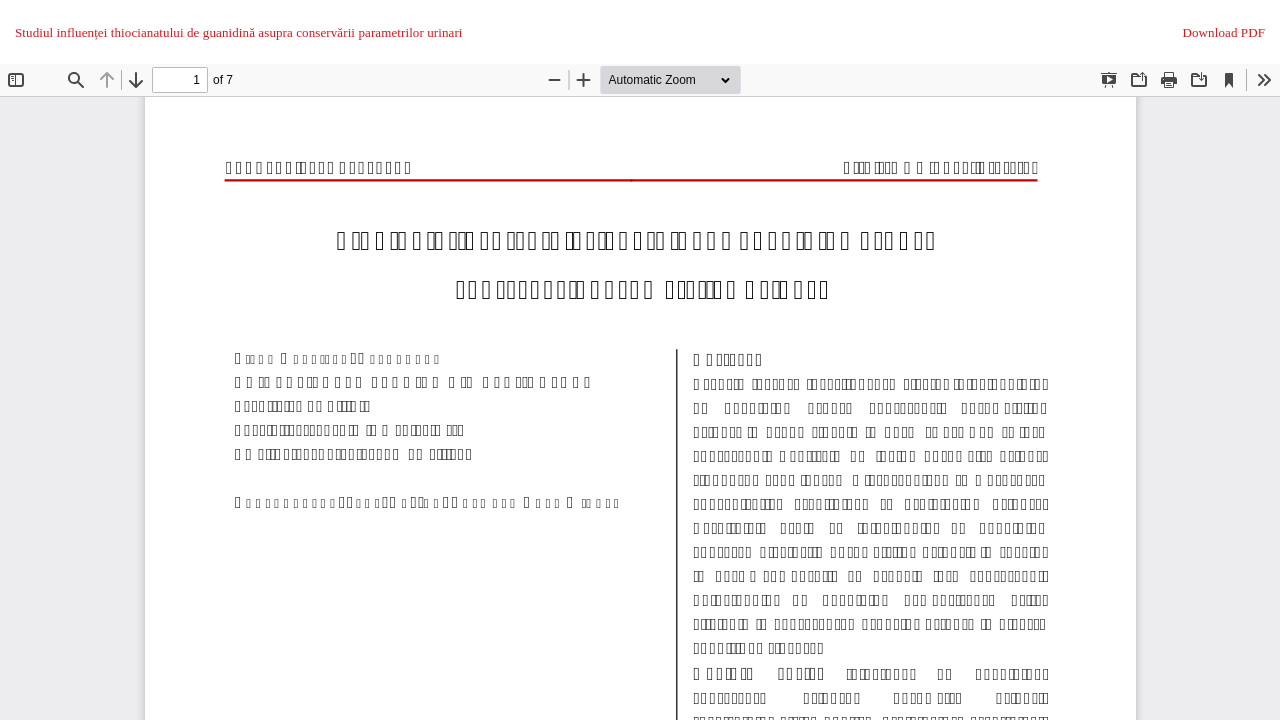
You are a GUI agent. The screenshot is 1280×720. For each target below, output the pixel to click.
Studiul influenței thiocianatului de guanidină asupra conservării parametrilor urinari (239, 32)
